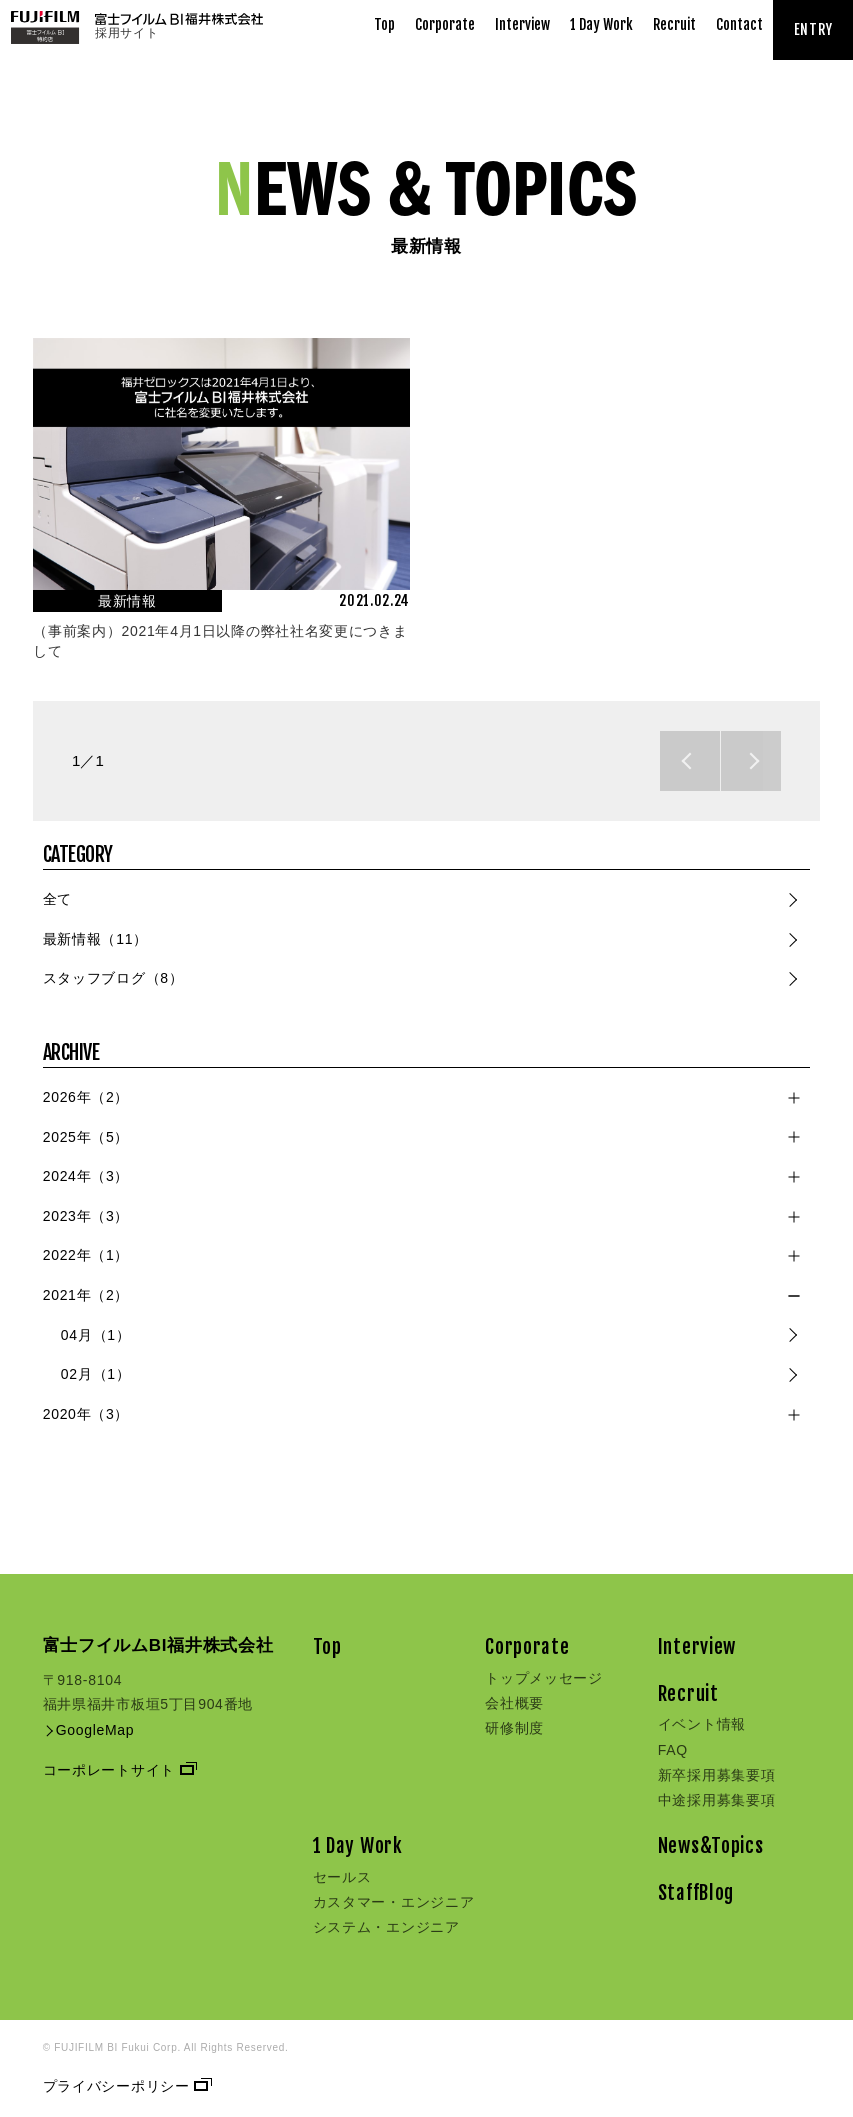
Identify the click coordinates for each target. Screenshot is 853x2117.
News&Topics (711, 1846)
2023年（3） (86, 1216)
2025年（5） (86, 1137)
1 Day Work (601, 24)
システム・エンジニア (386, 1927)
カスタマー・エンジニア (394, 1902)
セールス (342, 1877)
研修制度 (514, 1728)
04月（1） (96, 1335)
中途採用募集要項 (717, 1800)
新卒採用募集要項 (717, 1775)
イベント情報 (702, 1724)
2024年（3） (86, 1176)
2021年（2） (86, 1295)
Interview (522, 24)
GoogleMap (89, 1730)
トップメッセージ (544, 1678)
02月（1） (96, 1374)
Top (384, 24)
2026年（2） (86, 1097)
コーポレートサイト (118, 1770)
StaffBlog (696, 1893)
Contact (739, 24)
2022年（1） (86, 1255)
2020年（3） (86, 1414)
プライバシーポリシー (126, 2086)
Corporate (445, 24)
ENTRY (813, 29)
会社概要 (514, 1703)
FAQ (673, 1750)
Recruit (674, 24)
